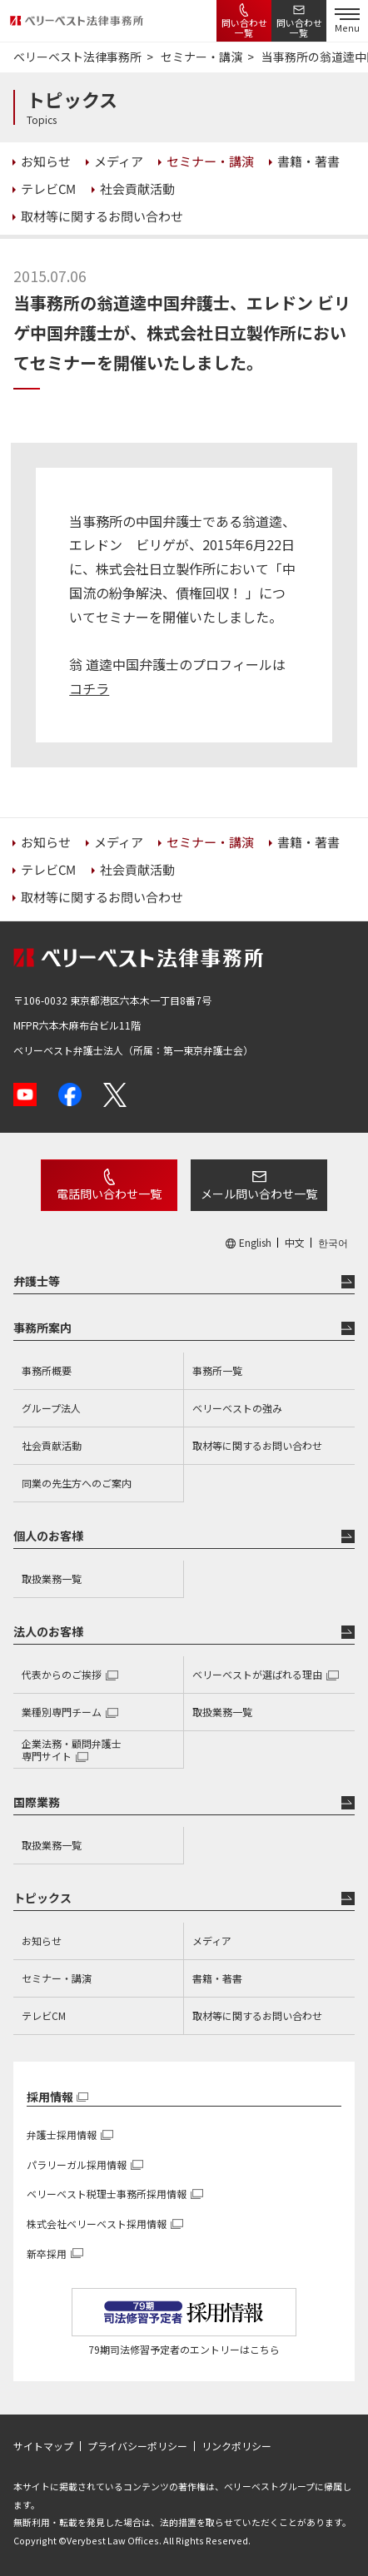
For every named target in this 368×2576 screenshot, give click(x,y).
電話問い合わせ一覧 (109, 1193)
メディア (211, 1940)
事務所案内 (42, 1327)
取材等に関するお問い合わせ (257, 1445)
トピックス (42, 1897)
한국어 (333, 1243)
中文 (295, 1243)
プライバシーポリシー (137, 2446)
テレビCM (44, 2015)
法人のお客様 (48, 1631)
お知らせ (42, 1940)
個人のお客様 (48, 1535)
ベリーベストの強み (237, 1408)
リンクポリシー (236, 2446)
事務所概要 (47, 1370)
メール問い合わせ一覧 (259, 1193)
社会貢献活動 (52, 1445)
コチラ (89, 688)
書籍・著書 (217, 1978)
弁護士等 (36, 1281)
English (255, 1243)
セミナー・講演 (57, 1978)
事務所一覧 (217, 1370)
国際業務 (36, 1802)
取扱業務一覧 (52, 1578)
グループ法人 (51, 1408)
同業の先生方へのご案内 (77, 1483)
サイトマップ (43, 2446)
